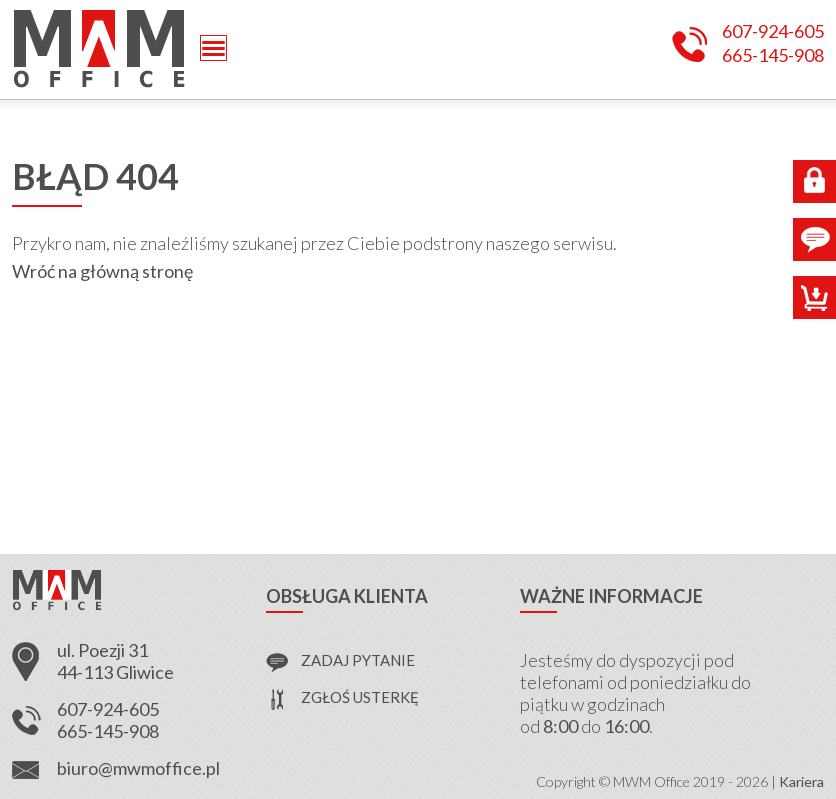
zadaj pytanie (358, 660)
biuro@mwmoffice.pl (138, 768)
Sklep (814, 297)
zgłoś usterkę (360, 697)
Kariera (801, 781)
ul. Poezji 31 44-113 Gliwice (115, 661)
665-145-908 (773, 55)
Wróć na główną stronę (102, 271)
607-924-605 (773, 31)
